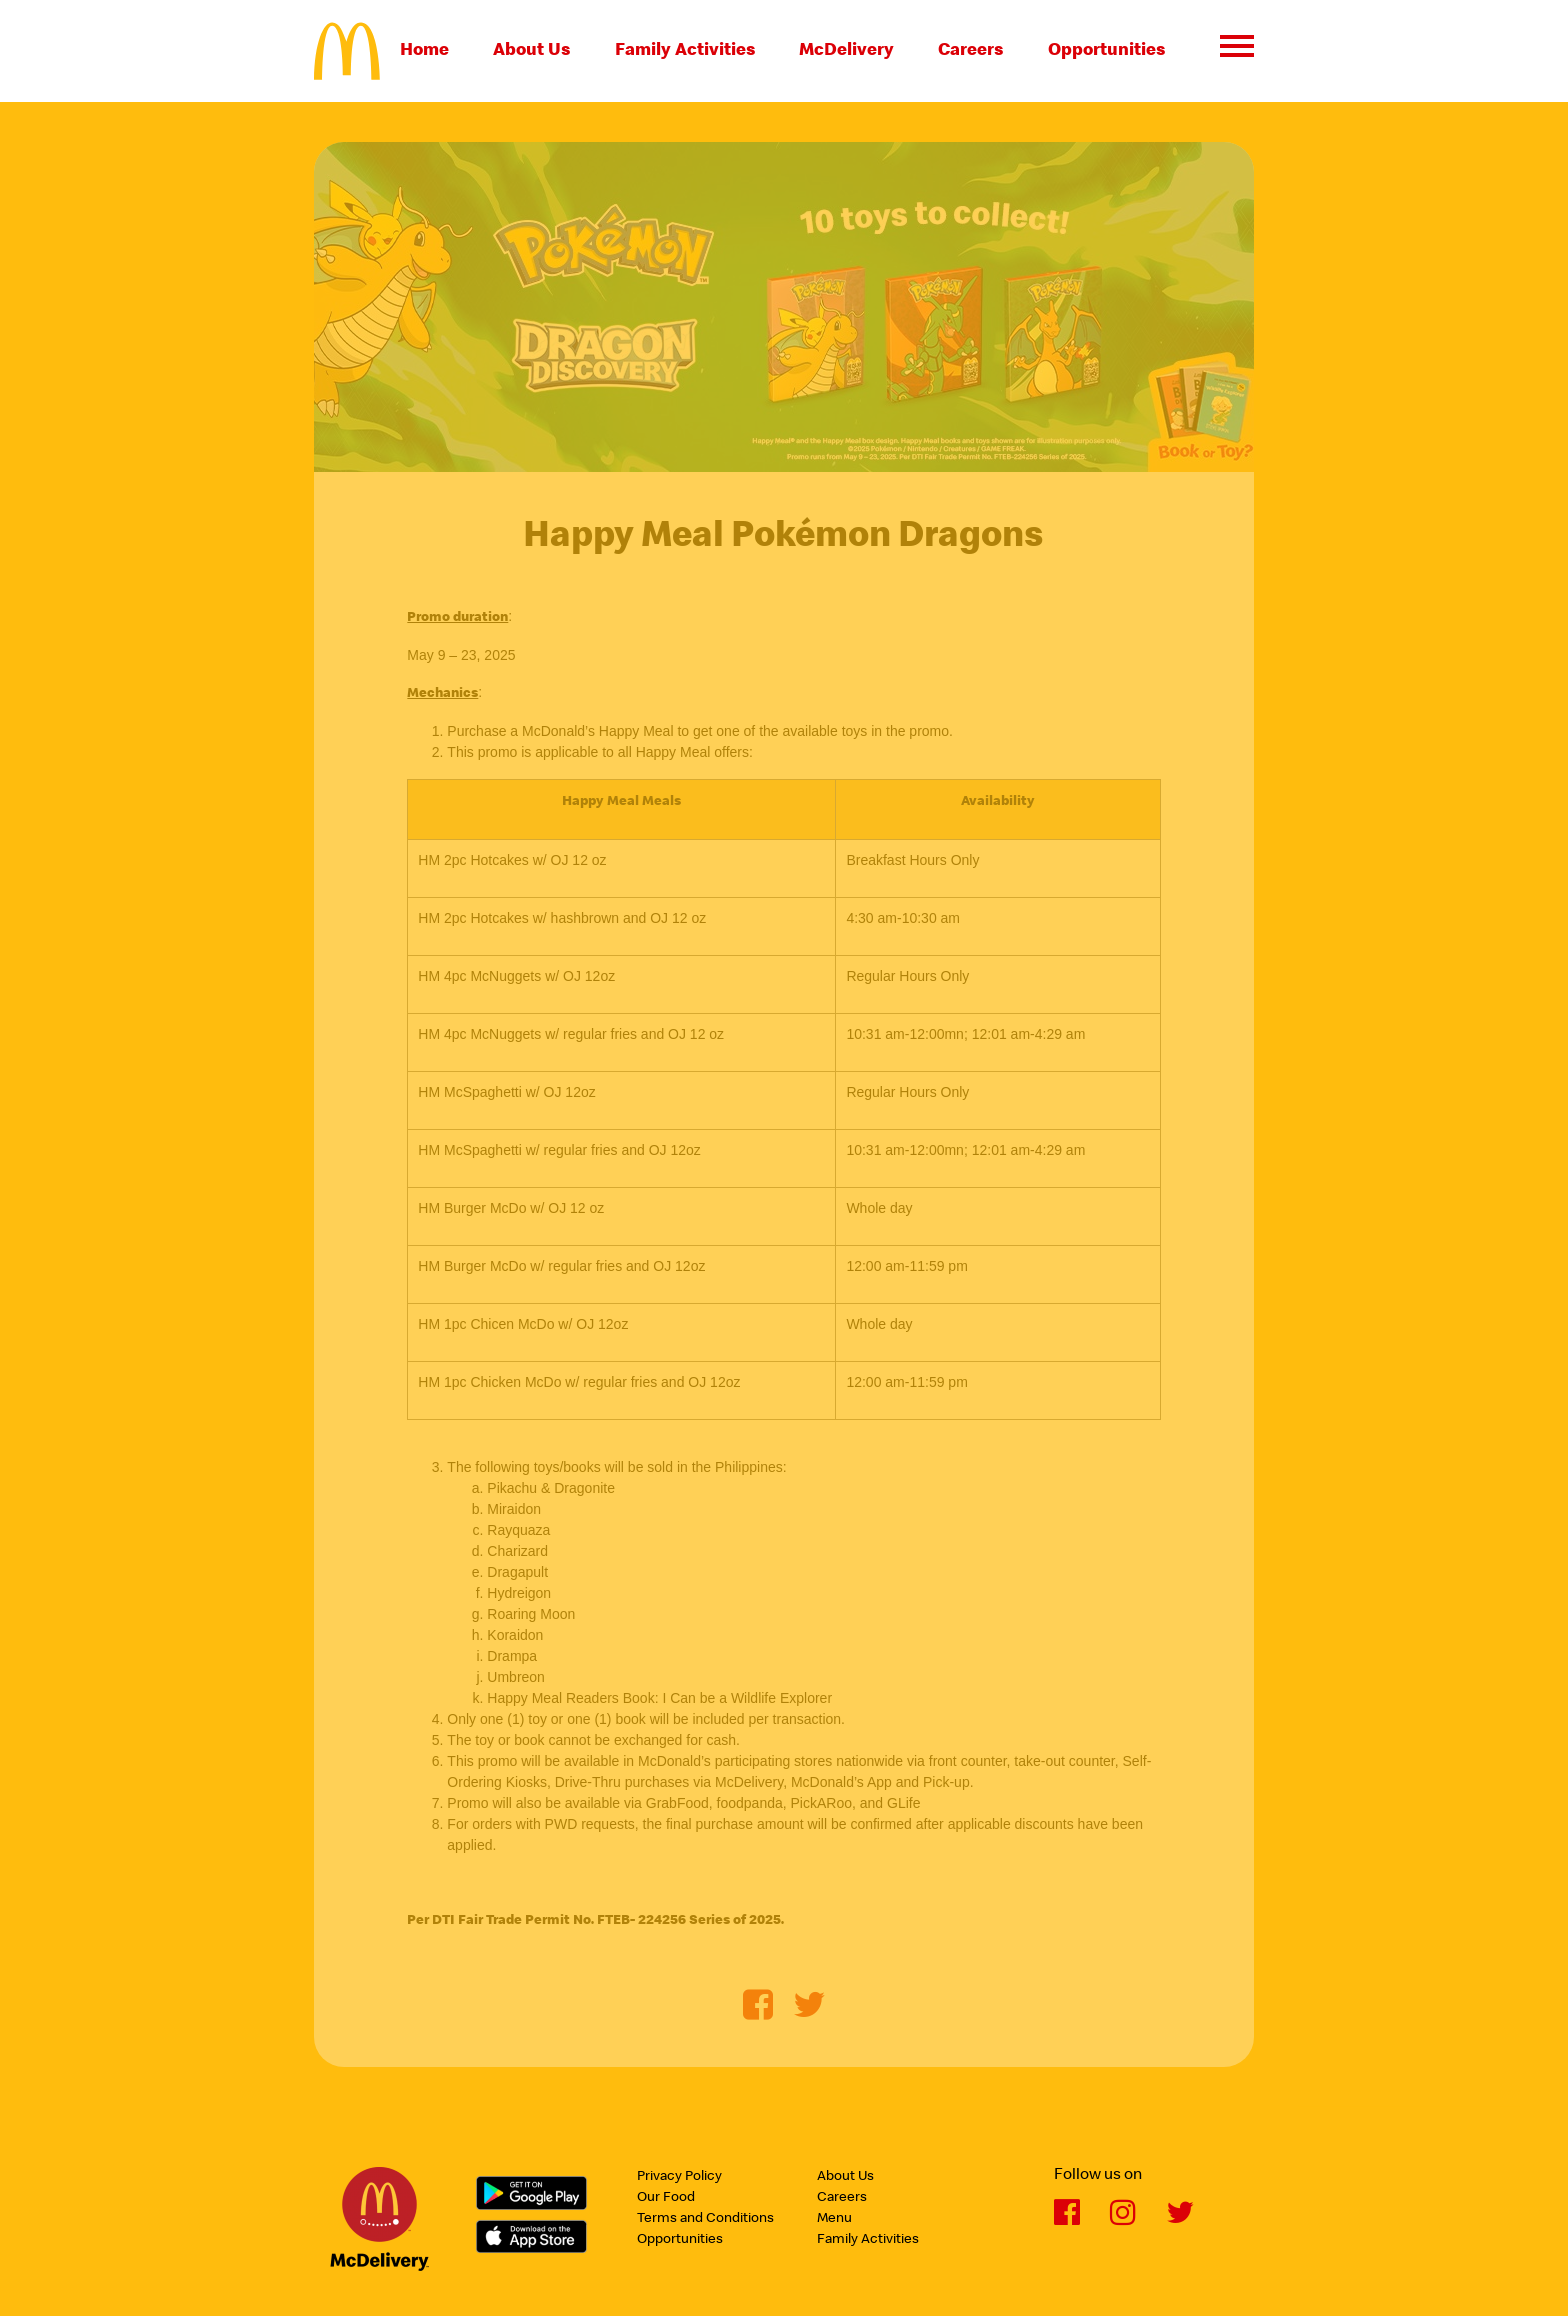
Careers (971, 51)
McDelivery (846, 51)
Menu (834, 2219)
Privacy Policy (679, 2177)
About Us (532, 51)
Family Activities (685, 51)
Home (424, 51)
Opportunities (1107, 51)
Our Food (666, 2198)
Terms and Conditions (705, 2219)
